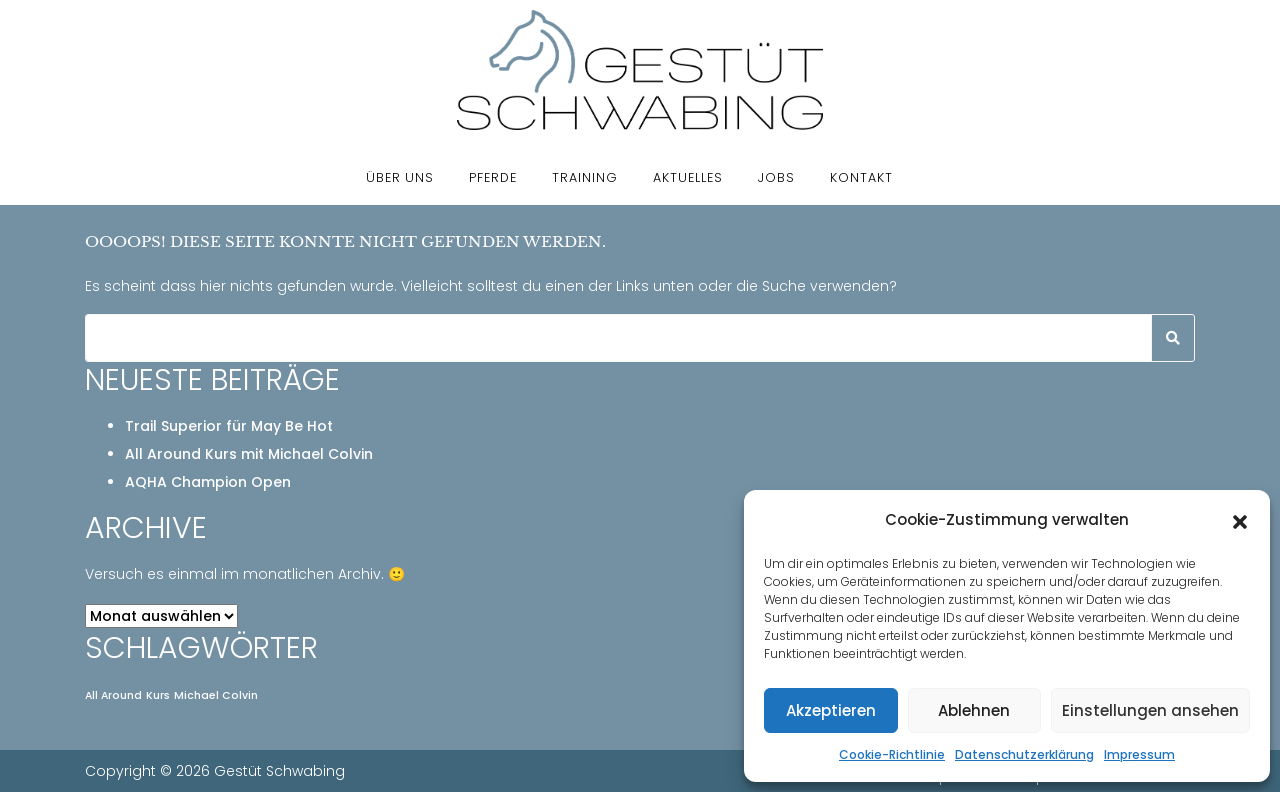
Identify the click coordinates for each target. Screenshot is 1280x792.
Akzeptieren (831, 710)
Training (585, 177)
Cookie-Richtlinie (892, 754)
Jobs (776, 177)
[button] (1240, 520)
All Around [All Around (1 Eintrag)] (113, 695)
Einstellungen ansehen (1150, 710)
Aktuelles (688, 177)
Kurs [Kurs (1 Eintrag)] (158, 695)
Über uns (400, 177)
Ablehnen (974, 710)
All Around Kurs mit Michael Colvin (249, 454)
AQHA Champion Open (208, 482)
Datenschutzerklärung (1024, 754)
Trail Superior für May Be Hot (229, 426)
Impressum (1139, 754)
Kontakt (861, 177)
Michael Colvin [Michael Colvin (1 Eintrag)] (216, 695)
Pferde (493, 177)
